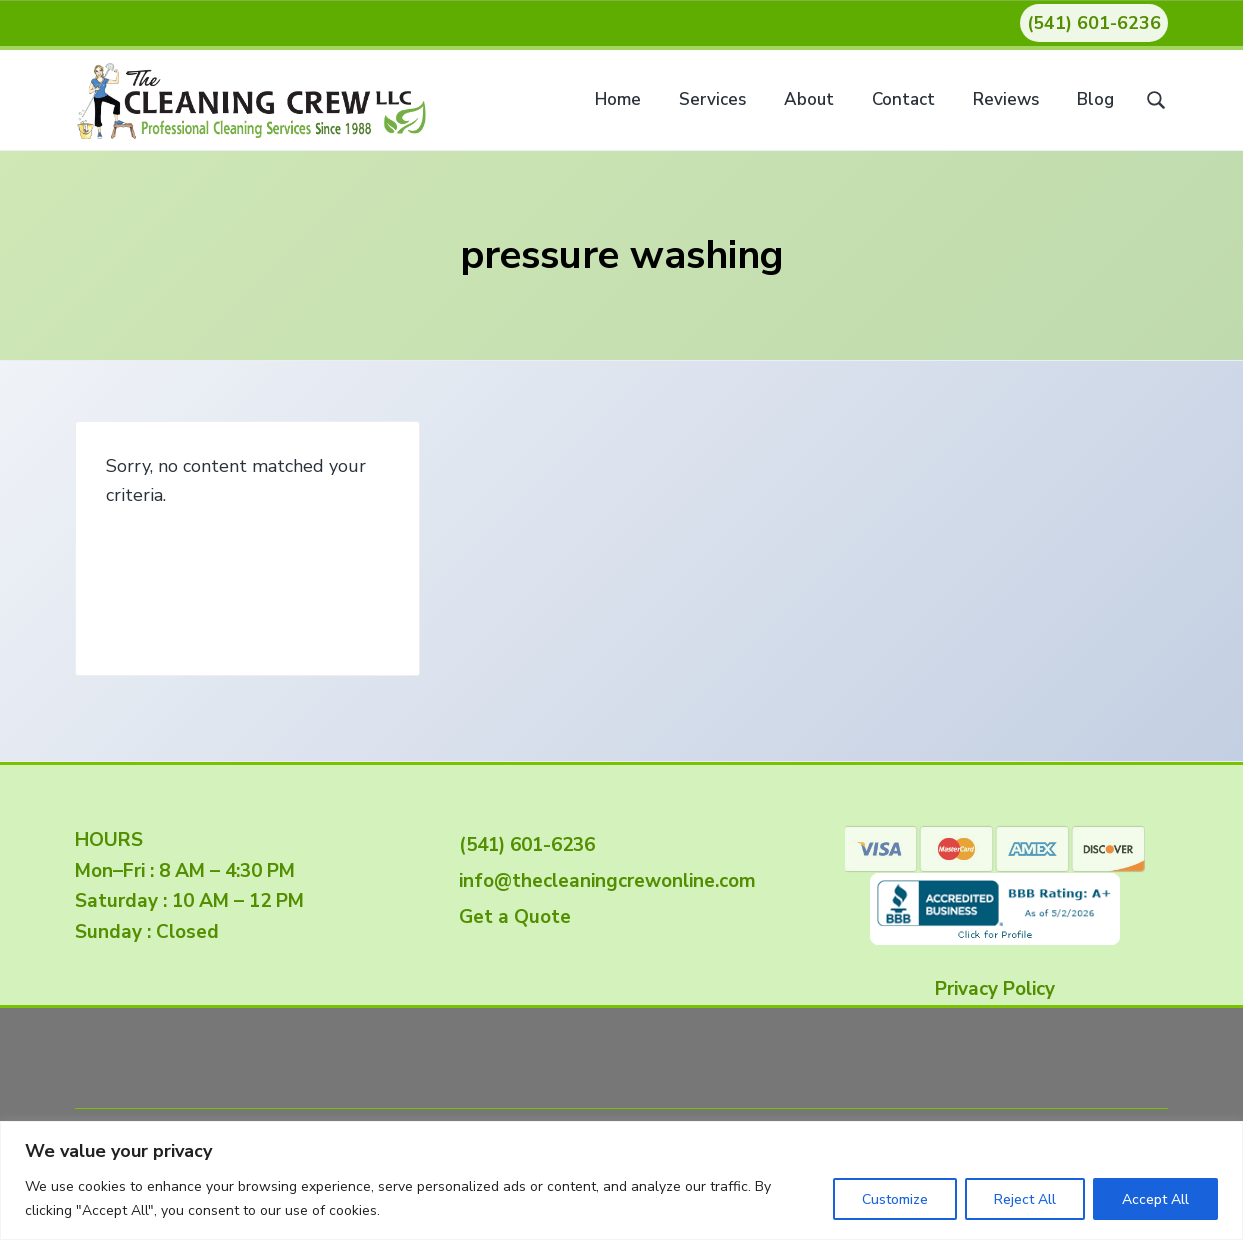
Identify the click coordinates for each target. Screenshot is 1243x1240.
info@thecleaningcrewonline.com (602, 881)
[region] (621, 1180)
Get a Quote (510, 917)
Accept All (1155, 1199)
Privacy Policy (995, 989)
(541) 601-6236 (1094, 23)
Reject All (1025, 1199)
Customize (895, 1199)
